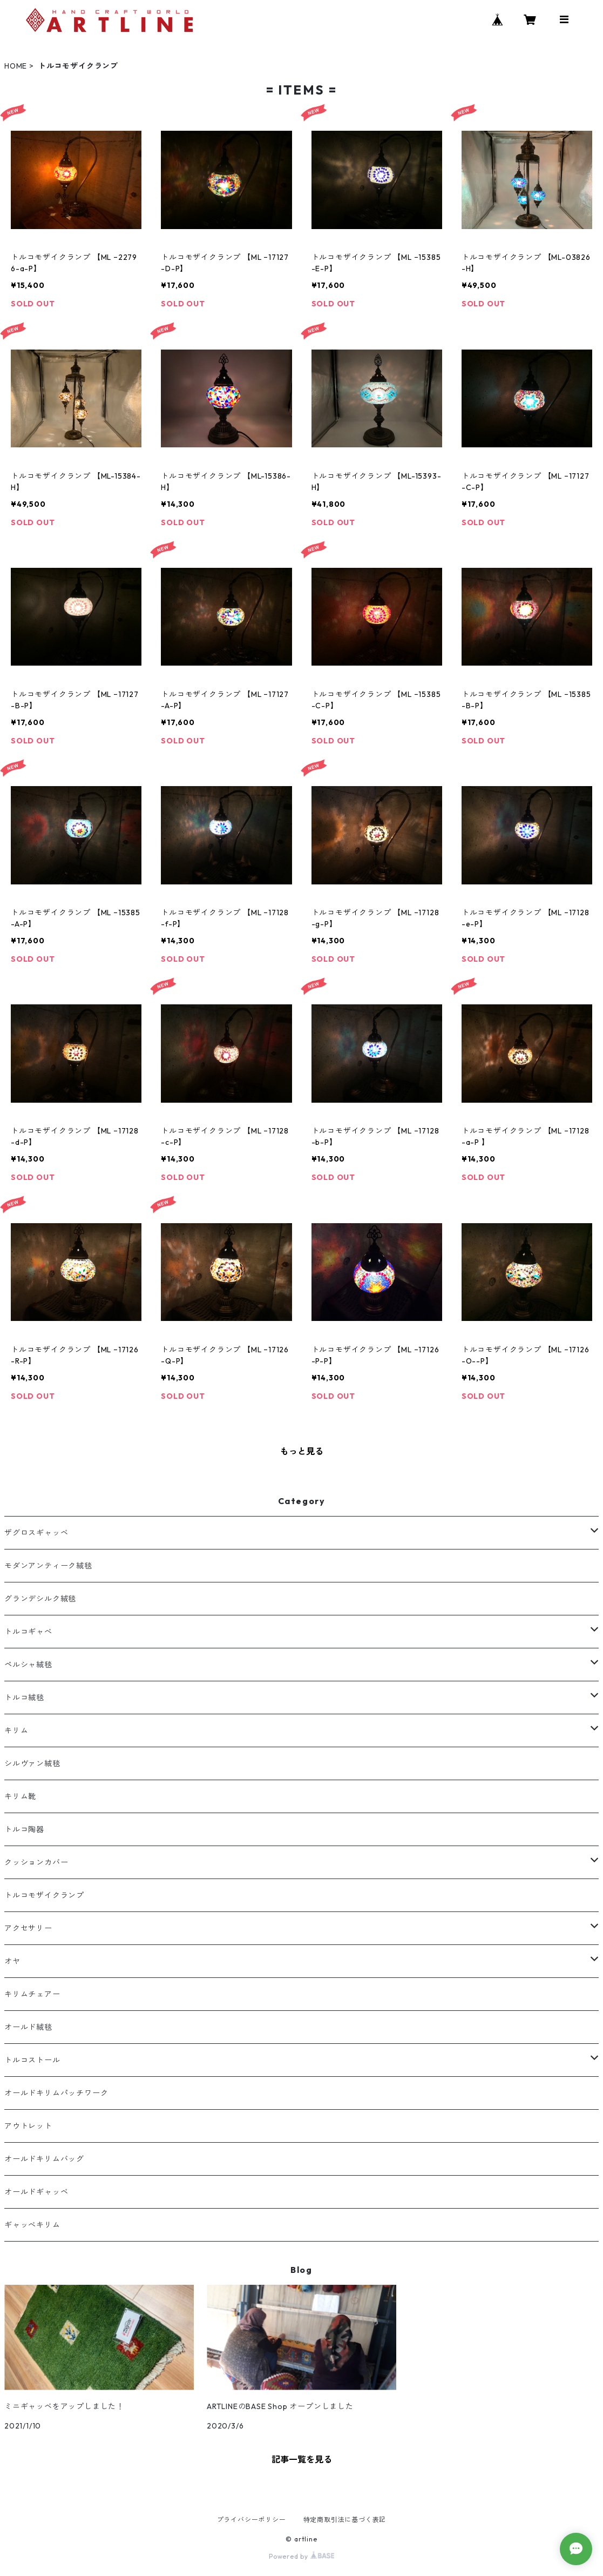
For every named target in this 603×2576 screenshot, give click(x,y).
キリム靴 (20, 1796)
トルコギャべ (28, 1631)
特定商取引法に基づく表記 (345, 2519)
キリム (16, 1730)
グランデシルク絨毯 (40, 1599)
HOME (15, 66)
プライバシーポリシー (251, 2519)
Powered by (301, 2556)
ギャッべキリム (32, 2225)
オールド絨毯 (28, 2027)
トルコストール (32, 2060)
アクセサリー (28, 1928)
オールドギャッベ (36, 2192)
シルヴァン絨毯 (32, 1763)
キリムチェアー (32, 1994)
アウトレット (28, 2126)
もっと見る (301, 1451)
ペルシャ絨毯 (28, 1664)
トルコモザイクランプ (44, 1895)
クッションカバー (36, 1862)
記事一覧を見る (302, 2459)
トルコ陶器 (24, 1829)
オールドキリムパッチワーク (56, 2093)
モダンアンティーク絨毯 (48, 1566)
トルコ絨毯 (24, 1697)
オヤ (12, 1961)
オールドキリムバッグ (44, 2159)
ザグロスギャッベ (36, 1533)
